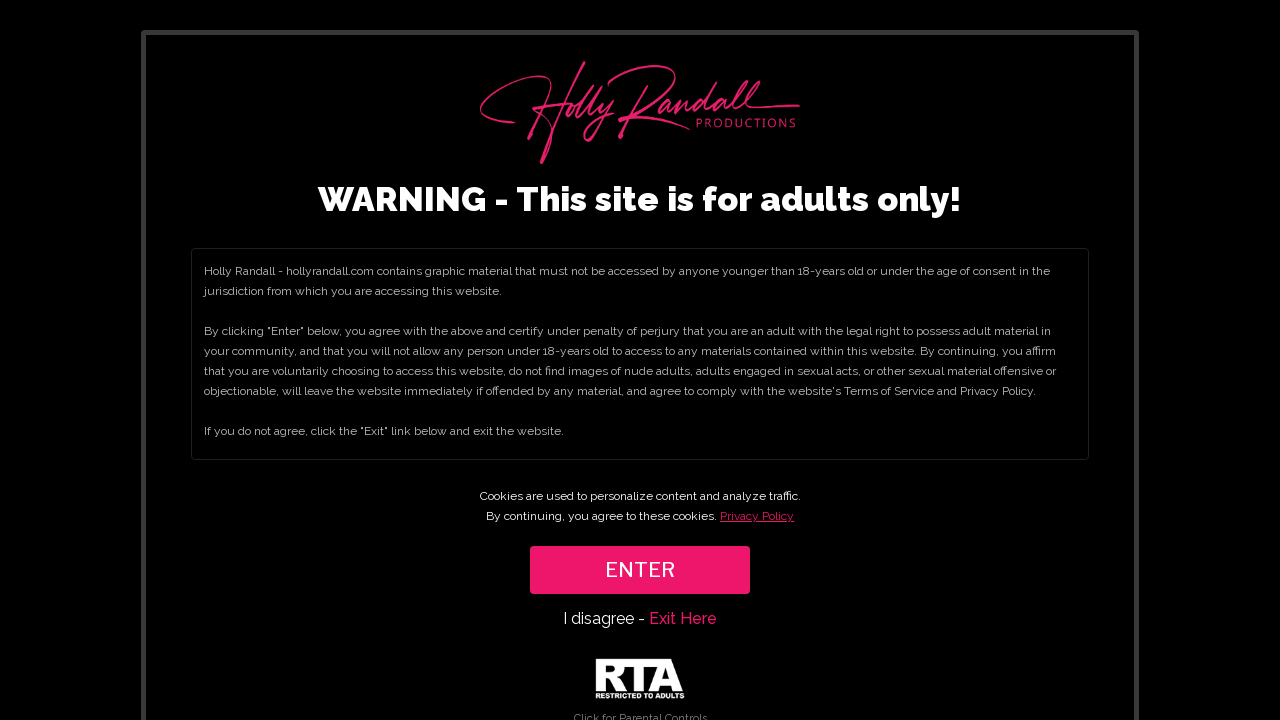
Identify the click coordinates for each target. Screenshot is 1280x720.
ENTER (640, 570)
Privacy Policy (757, 516)
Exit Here (683, 618)
